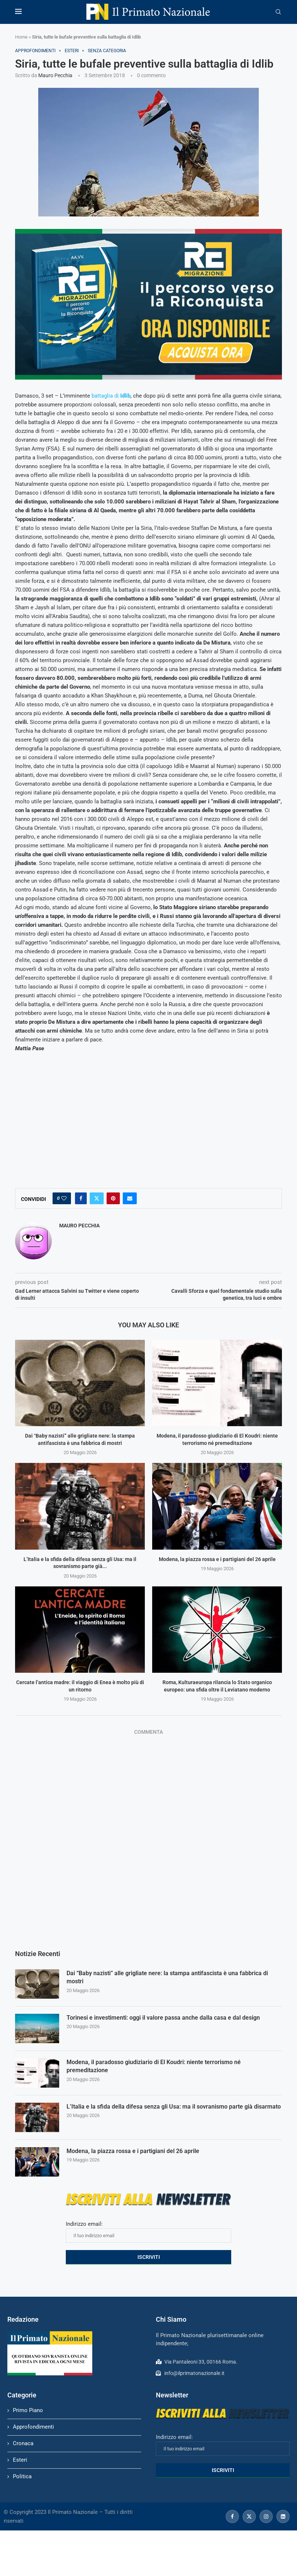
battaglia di (111, 395)
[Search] (278, 12)
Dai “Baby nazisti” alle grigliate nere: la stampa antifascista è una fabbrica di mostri (167, 1977)
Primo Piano (28, 2410)
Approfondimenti (33, 2426)
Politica (22, 2476)
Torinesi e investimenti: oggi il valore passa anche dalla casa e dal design (163, 2017)
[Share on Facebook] (81, 1198)
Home (21, 37)
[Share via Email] (130, 1198)
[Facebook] (232, 2516)
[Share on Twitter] (97, 1198)
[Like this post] (64, 1198)
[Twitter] (249, 2516)
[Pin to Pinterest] (113, 1198)
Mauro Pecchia (55, 75)
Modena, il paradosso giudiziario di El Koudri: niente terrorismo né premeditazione (154, 2066)
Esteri (20, 2460)
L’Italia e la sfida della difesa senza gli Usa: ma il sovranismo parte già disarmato (174, 2106)
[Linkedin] (283, 2516)
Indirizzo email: (148, 2232)
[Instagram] (266, 2516)
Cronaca (23, 2443)
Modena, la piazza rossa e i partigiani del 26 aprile (217, 1559)
